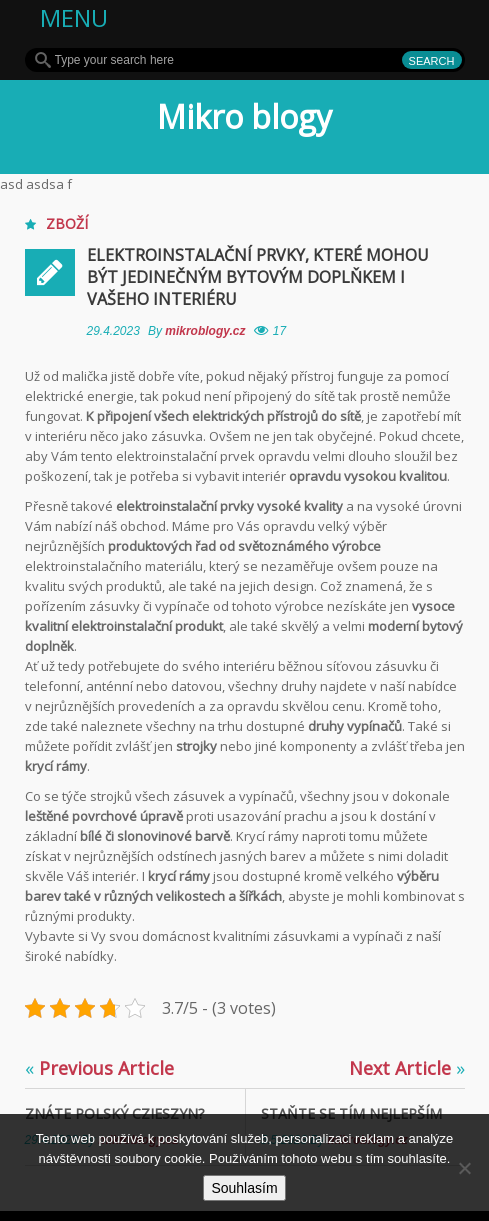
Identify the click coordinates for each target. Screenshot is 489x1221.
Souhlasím (244, 1188)
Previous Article (99, 1068)
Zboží (67, 223)
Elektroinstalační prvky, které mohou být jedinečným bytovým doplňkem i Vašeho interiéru (258, 277)
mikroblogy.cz (207, 331)
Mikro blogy (244, 116)
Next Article (407, 1068)
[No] (464, 1168)
